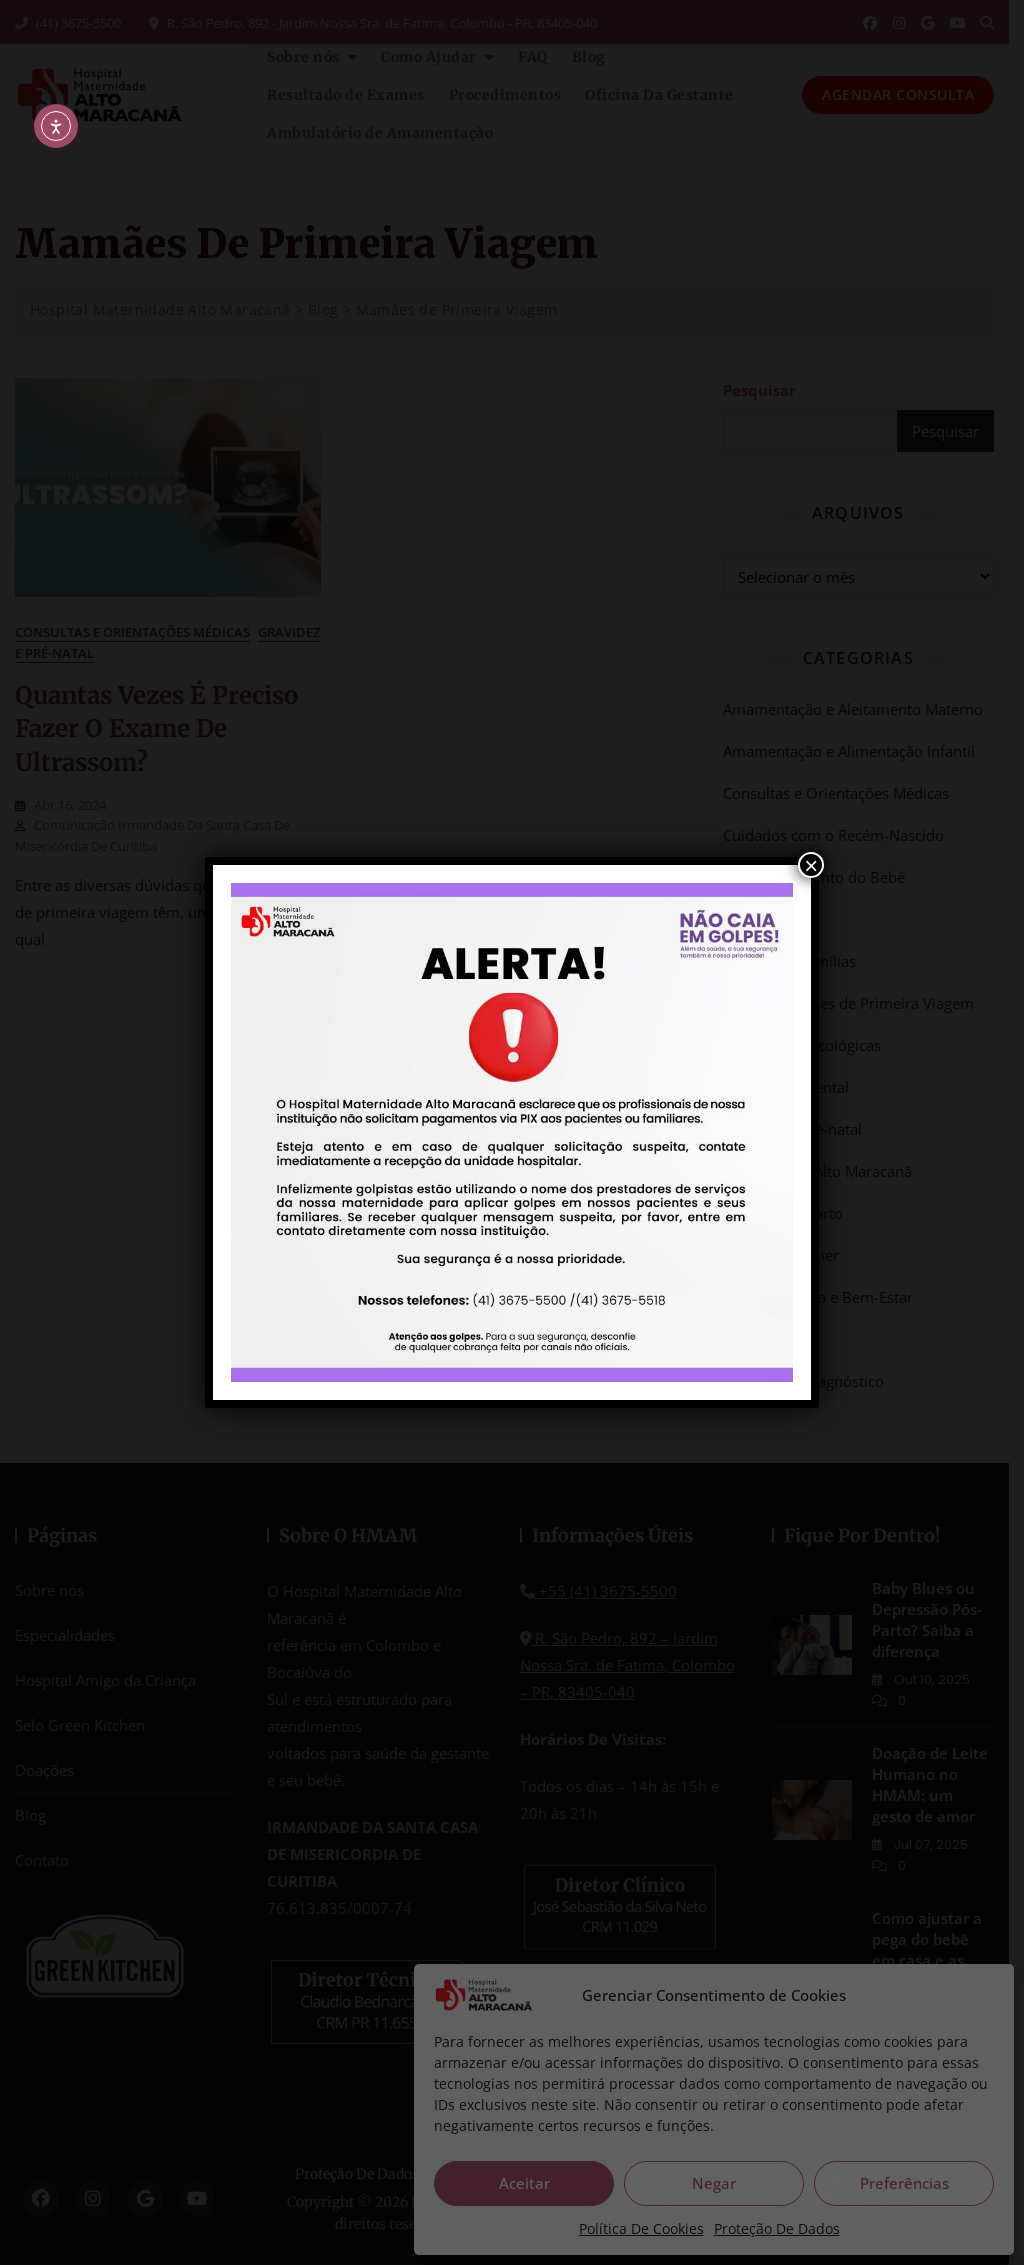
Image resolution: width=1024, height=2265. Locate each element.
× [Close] (811, 865)
